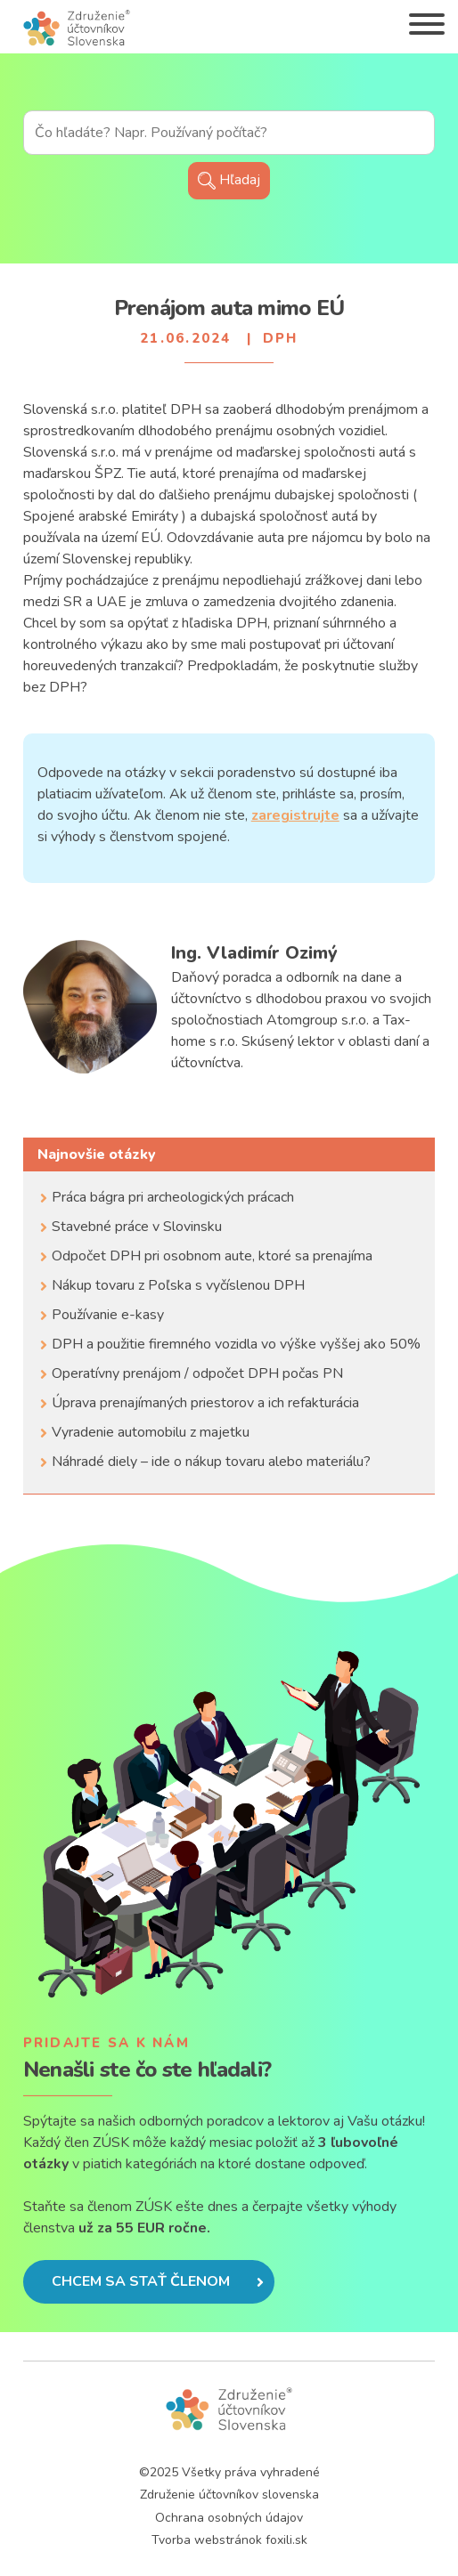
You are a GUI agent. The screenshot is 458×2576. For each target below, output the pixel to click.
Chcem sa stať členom (158, 2281)
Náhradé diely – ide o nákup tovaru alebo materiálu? (211, 1461)
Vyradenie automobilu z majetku (150, 1432)
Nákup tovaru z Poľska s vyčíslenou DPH (178, 1285)
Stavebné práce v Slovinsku (137, 1226)
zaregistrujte (295, 815)
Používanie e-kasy (108, 1314)
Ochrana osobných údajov (229, 2517)
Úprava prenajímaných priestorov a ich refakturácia (205, 1403)
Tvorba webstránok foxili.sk (229, 2539)
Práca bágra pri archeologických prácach (173, 1197)
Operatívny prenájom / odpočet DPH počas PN (197, 1373)
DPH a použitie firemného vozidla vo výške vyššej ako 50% (236, 1344)
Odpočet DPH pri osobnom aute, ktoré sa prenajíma (212, 1256)
